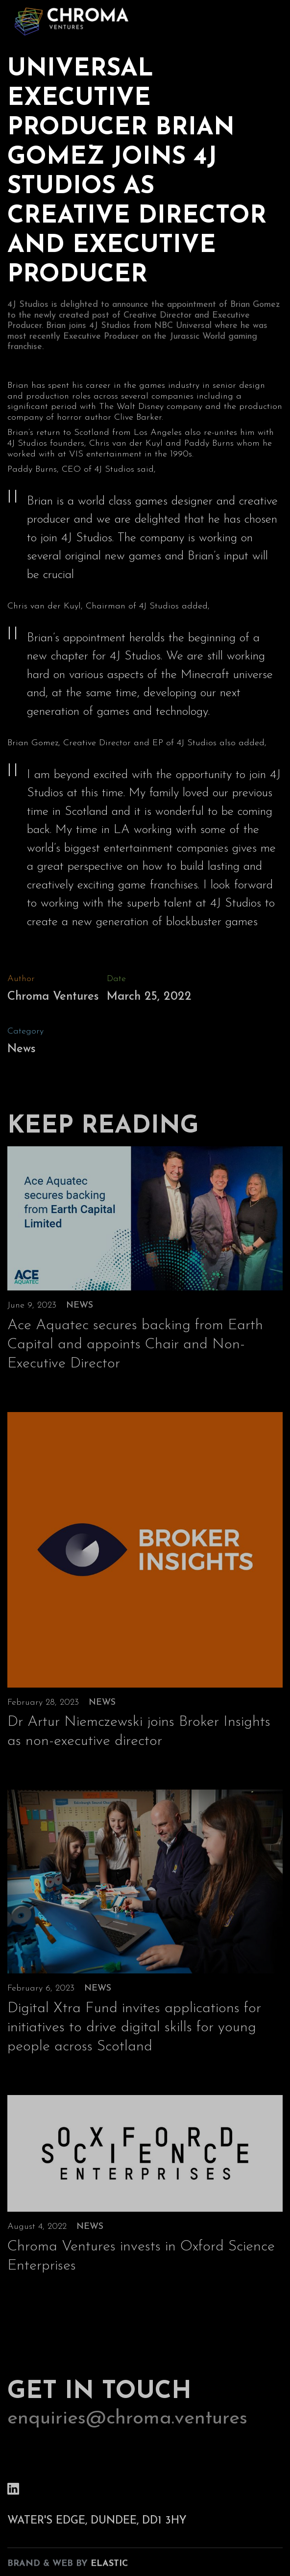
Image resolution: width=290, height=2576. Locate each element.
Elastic (109, 2567)
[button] (271, 18)
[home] (68, 19)
